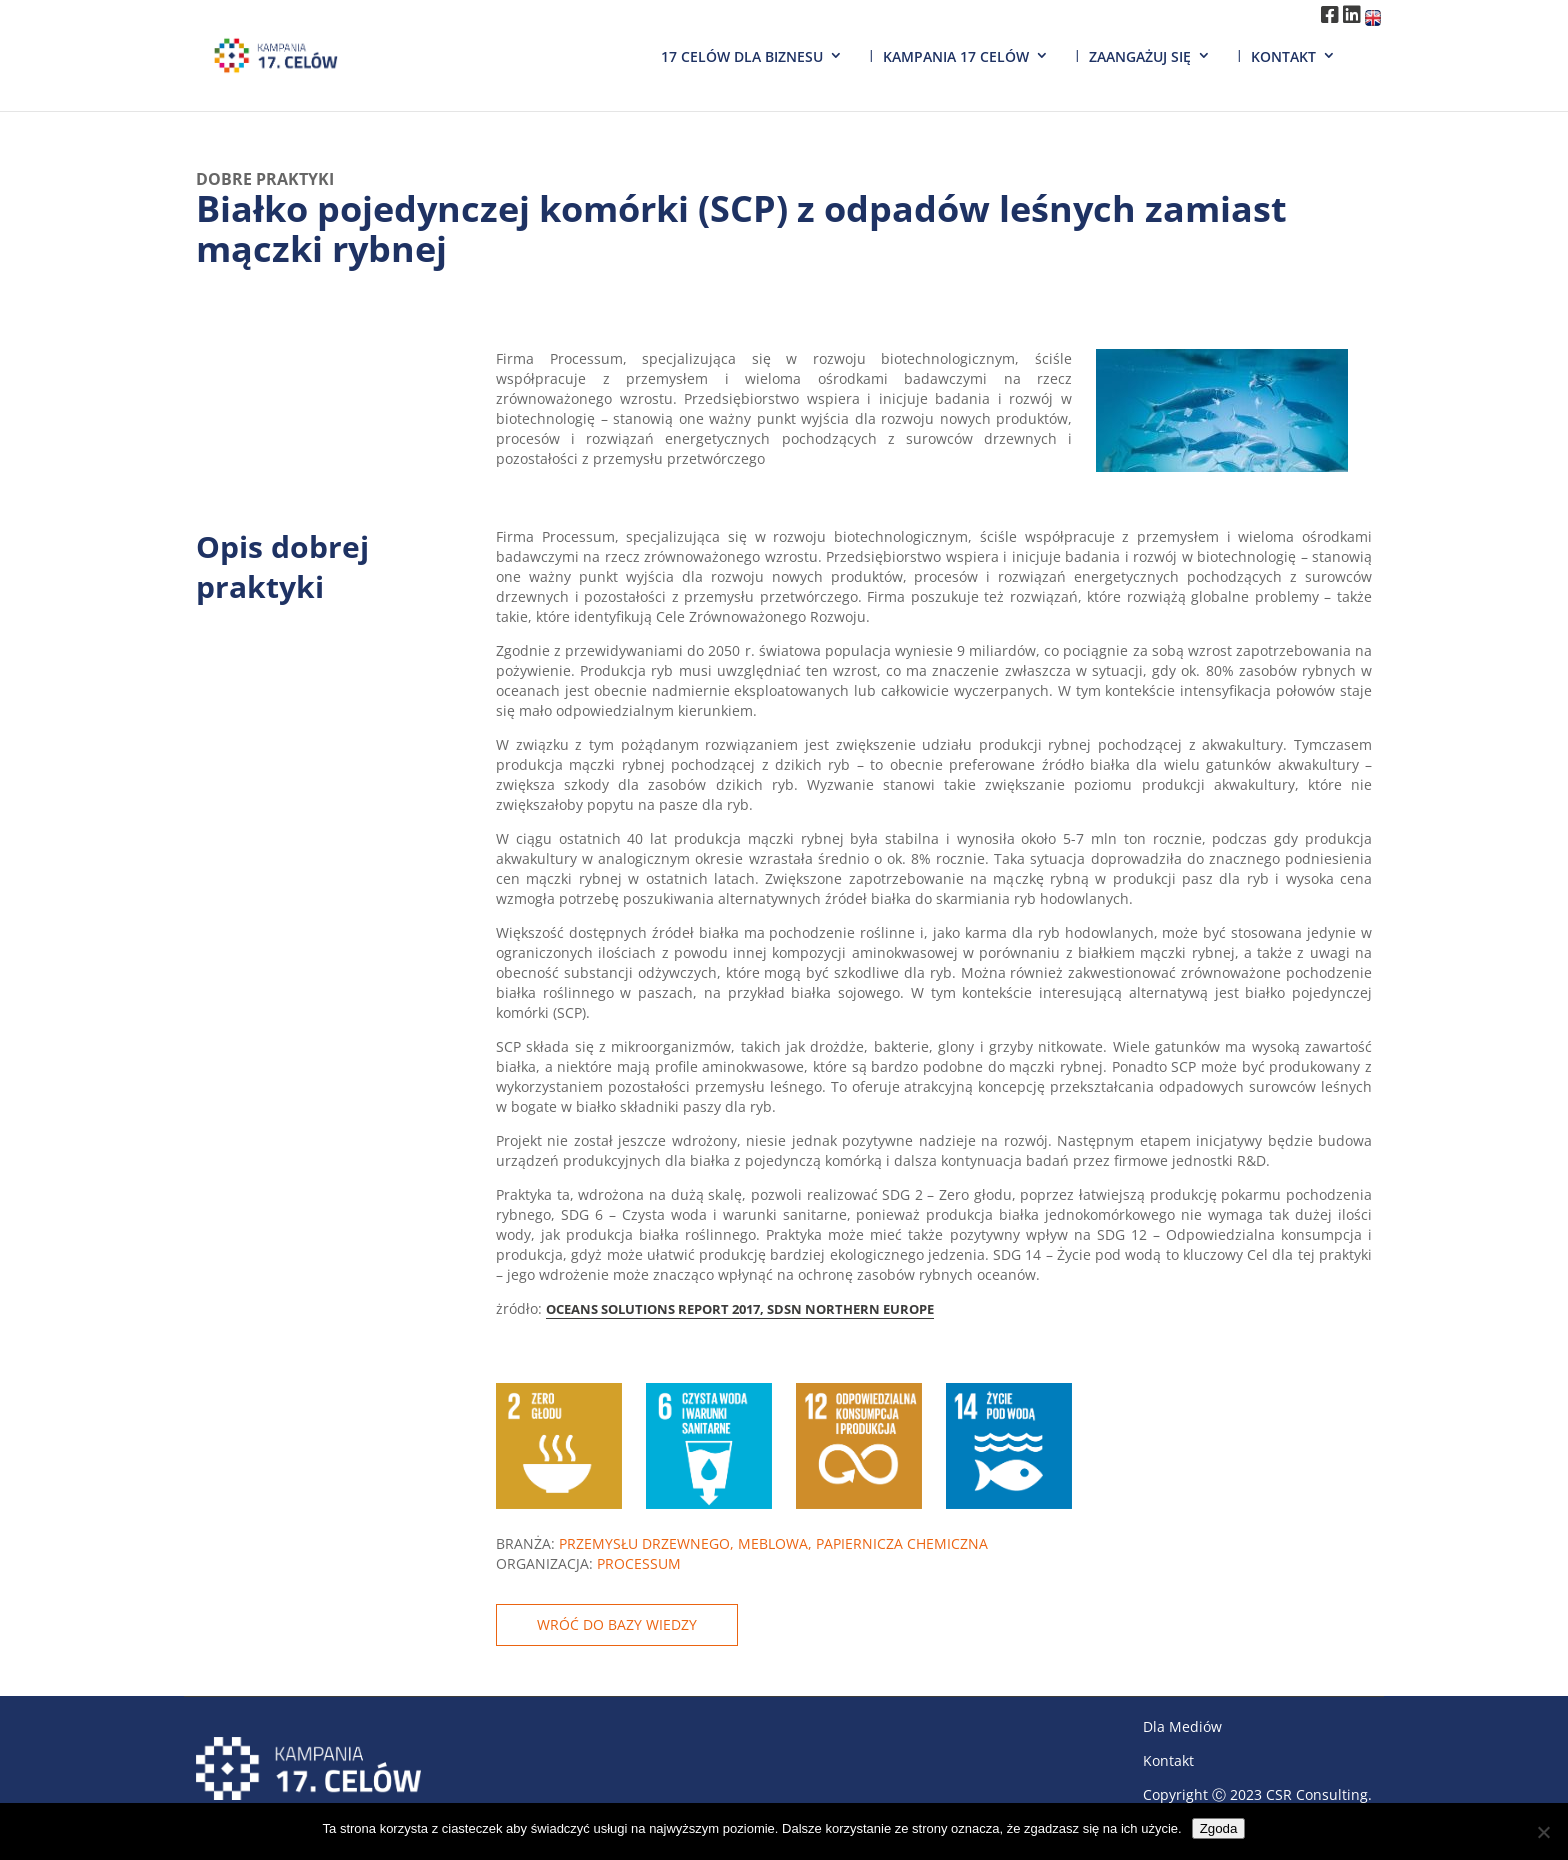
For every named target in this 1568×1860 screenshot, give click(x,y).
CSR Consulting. (1319, 1794)
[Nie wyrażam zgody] (1543, 1832)
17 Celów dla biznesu (742, 56)
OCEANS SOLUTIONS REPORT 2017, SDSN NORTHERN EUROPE (740, 1309)
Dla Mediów (1182, 1726)
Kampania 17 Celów (956, 56)
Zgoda (1219, 1828)
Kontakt (1283, 56)
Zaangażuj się (1140, 56)
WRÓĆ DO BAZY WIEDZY (617, 1624)
